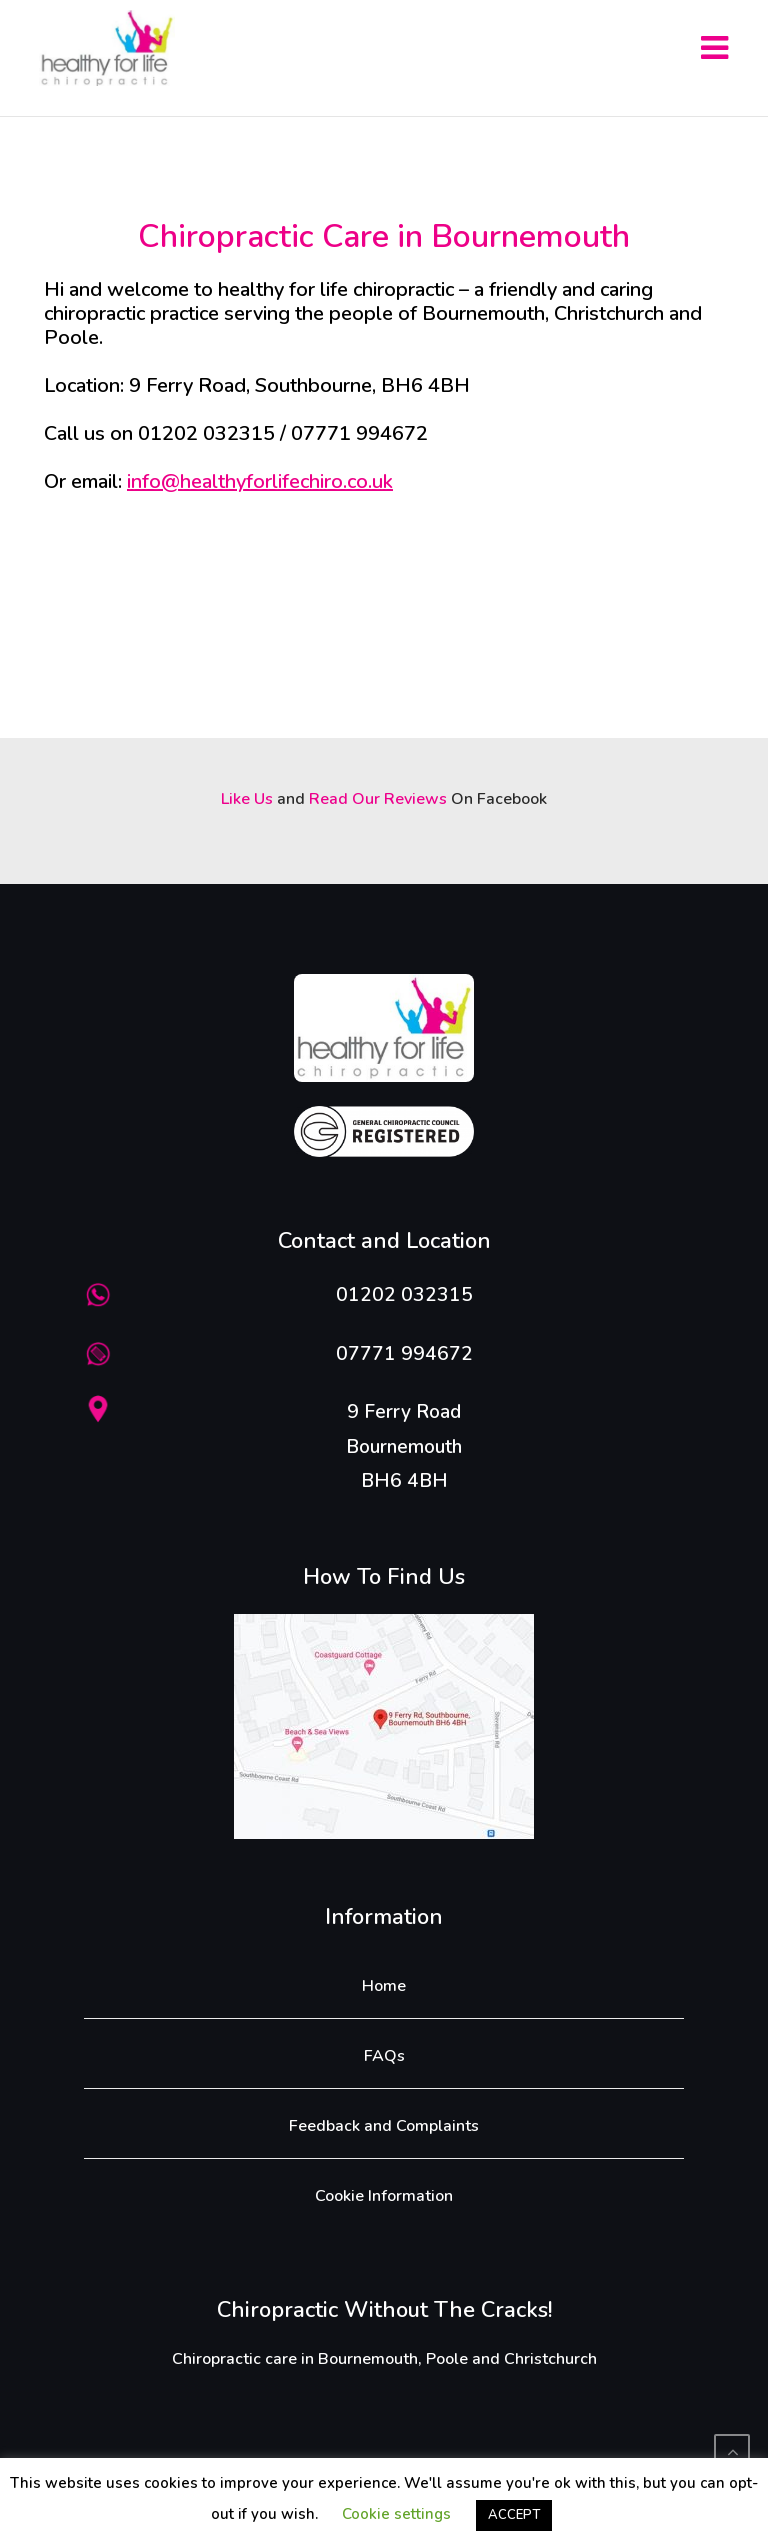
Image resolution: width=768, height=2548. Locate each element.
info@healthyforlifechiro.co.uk (260, 481)
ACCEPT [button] (514, 2515)
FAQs (384, 2056)
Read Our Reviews (378, 799)
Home (384, 1986)
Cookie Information (384, 2196)
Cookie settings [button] (396, 2514)
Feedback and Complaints (384, 2126)
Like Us (247, 799)
